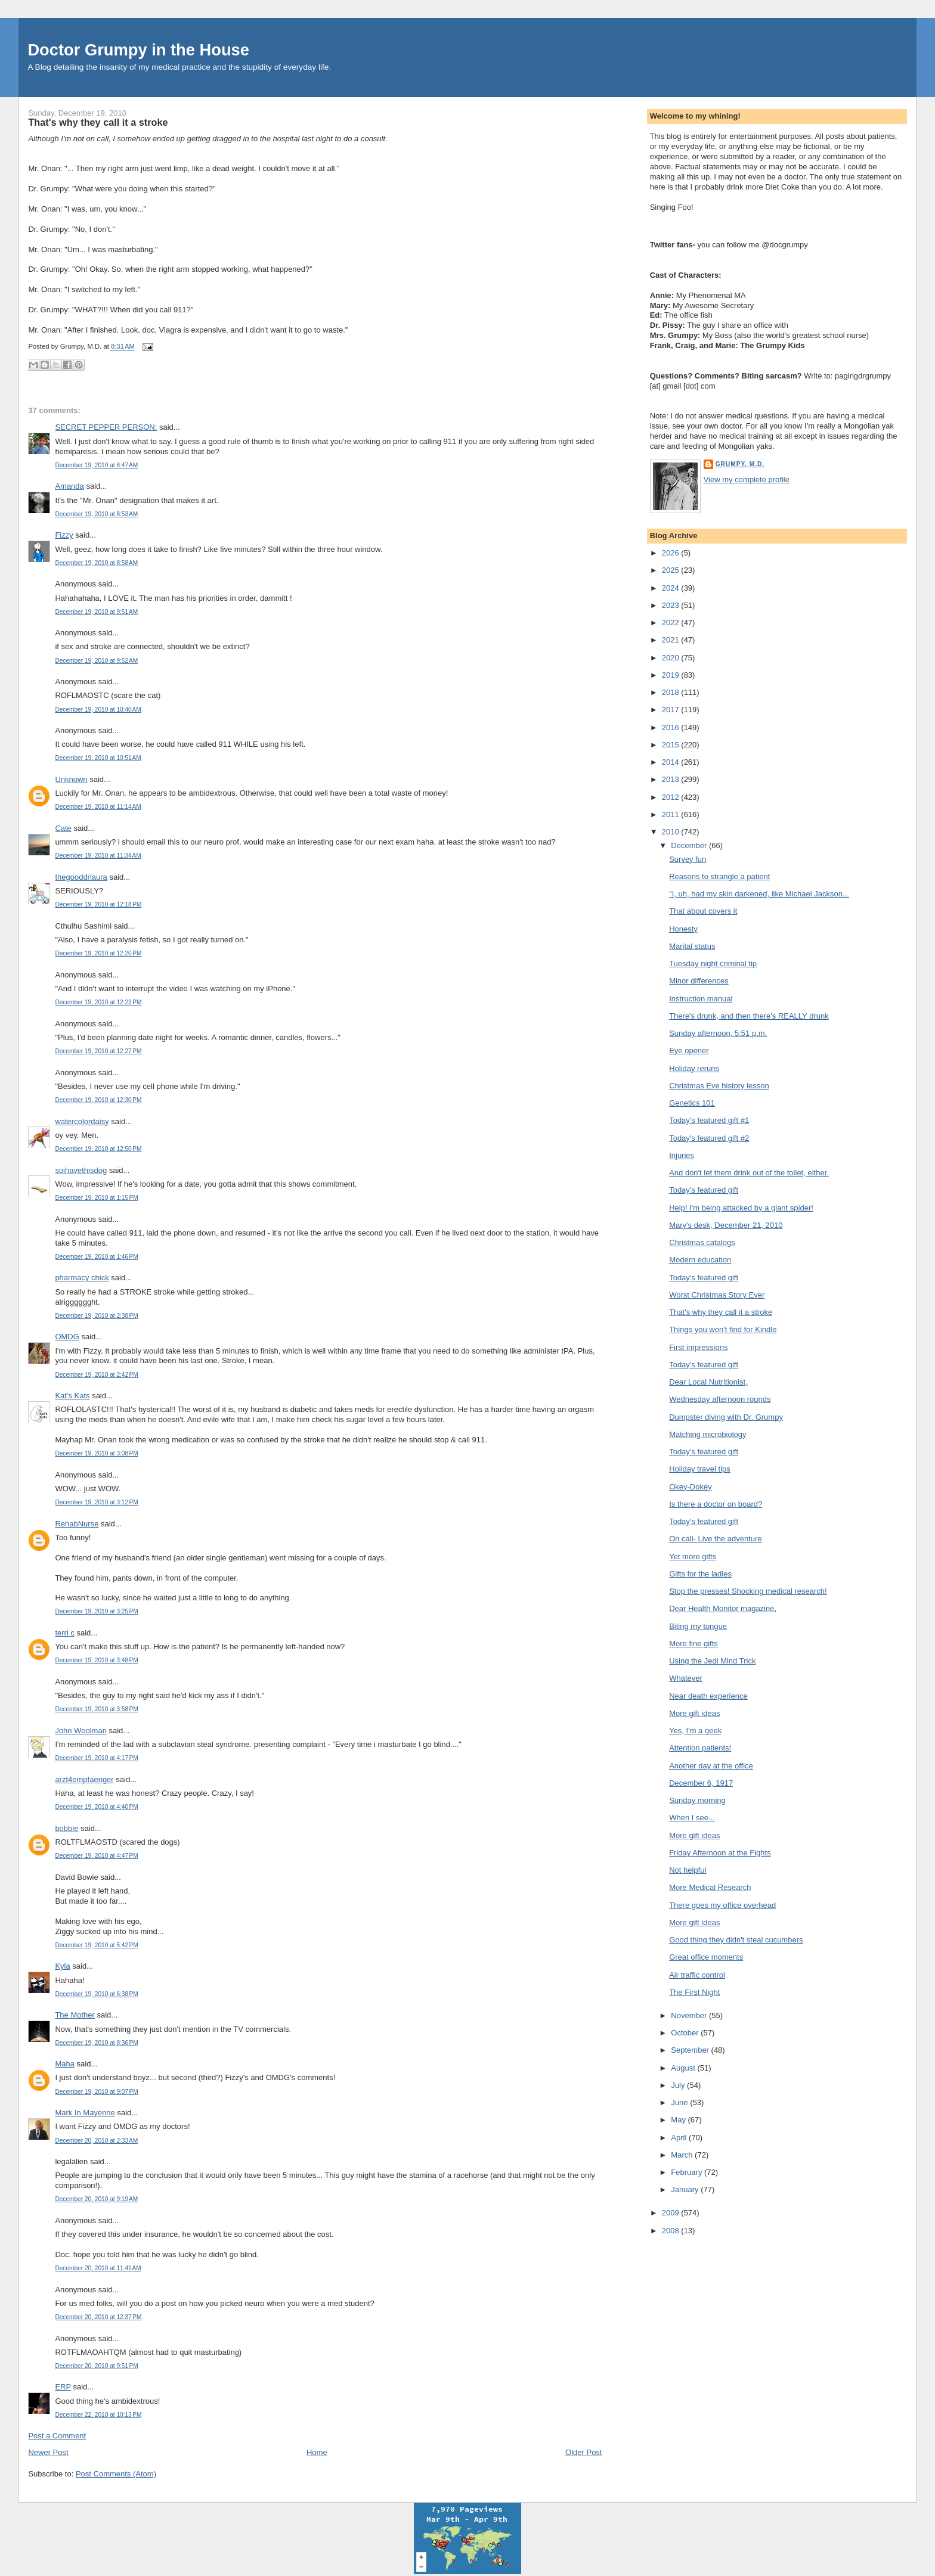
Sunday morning (697, 1800)
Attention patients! (700, 1747)
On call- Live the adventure (715, 1538)
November (690, 2015)
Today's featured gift (703, 1189)
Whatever (685, 1678)
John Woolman (80, 1730)
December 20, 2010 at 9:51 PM (96, 2366)
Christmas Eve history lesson (719, 1085)
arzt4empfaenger (84, 1779)
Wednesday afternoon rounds (719, 1399)
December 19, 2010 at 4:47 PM (96, 1855)
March (683, 2154)
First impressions (698, 1347)
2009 (672, 2212)
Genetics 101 (692, 1102)
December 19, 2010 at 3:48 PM (96, 1660)
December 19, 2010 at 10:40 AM (98, 709)
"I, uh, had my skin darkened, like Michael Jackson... (759, 893)
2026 (672, 552)
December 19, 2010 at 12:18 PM (98, 904)
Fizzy (64, 534)
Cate (63, 828)
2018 (672, 692)
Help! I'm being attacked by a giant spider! (741, 1207)
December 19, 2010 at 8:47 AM (96, 465)
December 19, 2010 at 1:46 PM (96, 1256)
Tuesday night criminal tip (713, 963)
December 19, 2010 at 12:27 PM (98, 1051)
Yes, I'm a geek (695, 1730)
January (686, 2189)
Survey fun (687, 859)
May (679, 2119)
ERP (63, 2386)
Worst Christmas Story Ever (716, 1294)
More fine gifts (693, 1643)
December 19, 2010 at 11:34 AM (98, 855)
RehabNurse (76, 1523)
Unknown (71, 779)
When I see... (692, 1817)
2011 (672, 814)
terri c (65, 1632)
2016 (672, 727)
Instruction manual (700, 998)
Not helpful (687, 1870)
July (679, 2085)
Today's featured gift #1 (709, 1120)
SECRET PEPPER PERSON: (106, 427)
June (680, 2102)
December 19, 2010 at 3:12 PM (96, 1502)
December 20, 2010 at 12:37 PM (98, 2317)
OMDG (67, 1336)
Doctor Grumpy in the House (138, 50)
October (686, 2032)
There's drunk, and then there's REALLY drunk (749, 1015)
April (680, 2137)
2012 (672, 797)
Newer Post (48, 2452)
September (691, 2050)
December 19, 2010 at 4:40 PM (96, 1807)
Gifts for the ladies (700, 1573)
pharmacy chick (82, 1277)
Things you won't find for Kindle (722, 1329)
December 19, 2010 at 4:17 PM (96, 1758)
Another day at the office (711, 1765)
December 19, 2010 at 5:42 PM (96, 1945)
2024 (672, 588)
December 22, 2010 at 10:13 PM (98, 2414)
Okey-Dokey (690, 1486)
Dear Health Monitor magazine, (722, 1608)
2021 (672, 639)
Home (316, 2452)
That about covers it (703, 911)
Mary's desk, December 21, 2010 (725, 1225)
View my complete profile (747, 479)
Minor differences (698, 980)
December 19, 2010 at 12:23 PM (98, 1002)
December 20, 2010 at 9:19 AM (96, 2199)
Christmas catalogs (702, 1242)
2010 (672, 831)
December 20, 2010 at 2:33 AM (96, 2140)
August (684, 2067)
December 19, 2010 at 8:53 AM (96, 514)
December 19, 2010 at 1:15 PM (96, 1197)
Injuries (681, 1155)
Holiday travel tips (699, 1468)
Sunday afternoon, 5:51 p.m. (718, 1033)
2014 (672, 762)
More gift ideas (694, 1713)
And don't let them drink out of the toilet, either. (749, 1172)
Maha (65, 2063)
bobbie (66, 1828)
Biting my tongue (698, 1626)
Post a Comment (57, 2435)
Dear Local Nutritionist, (708, 1381)
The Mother (74, 2014)
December (690, 845)
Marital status (692, 946)
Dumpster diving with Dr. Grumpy (726, 1417)
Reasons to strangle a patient (719, 876)
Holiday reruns (694, 1068)
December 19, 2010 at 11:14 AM (98, 806)
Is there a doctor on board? (715, 1504)
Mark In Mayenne (84, 2112)
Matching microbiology (707, 1434)
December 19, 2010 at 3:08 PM (96, 1453)
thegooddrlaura (81, 877)
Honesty (683, 928)
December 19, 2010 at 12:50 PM (98, 1149)
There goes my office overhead (722, 1905)
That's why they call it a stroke (98, 122)
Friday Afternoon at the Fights (720, 1852)
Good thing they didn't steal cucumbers (736, 1939)
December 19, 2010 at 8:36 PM (96, 2043)
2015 (672, 744)
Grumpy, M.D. (740, 464)
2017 (672, 709)
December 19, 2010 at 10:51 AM (98, 758)
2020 (672, 657)
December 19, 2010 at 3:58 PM (96, 1709)
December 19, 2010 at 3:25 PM (96, 1611)
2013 (672, 779)
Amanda (69, 486)
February (687, 2172)
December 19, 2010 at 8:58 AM (96, 563)
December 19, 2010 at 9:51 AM (96, 612)
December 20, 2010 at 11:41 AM (98, 2268)
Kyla (62, 1966)
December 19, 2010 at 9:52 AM (96, 660)
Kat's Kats (72, 1395)
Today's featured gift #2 (709, 1138)
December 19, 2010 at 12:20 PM (98, 953)
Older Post (583, 2452)
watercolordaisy (82, 1121)
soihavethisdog (81, 1170)
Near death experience (708, 1696)
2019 (672, 675)
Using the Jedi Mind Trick (712, 1660)
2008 (672, 2230)
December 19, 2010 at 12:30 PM (98, 1100)
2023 (672, 605)
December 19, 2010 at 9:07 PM (96, 2091)
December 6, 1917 (701, 1783)
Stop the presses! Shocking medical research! (747, 1591)
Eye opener (689, 1050)
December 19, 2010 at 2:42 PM (96, 1374)
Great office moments (706, 1957)
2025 (672, 570)
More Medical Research (710, 1887)
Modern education (700, 1259)
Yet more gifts (692, 1556)
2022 (672, 622)
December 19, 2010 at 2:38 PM (96, 1315)
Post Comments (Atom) (116, 2473)
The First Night (694, 1992)
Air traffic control (697, 1974)
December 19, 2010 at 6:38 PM (96, 1994)
